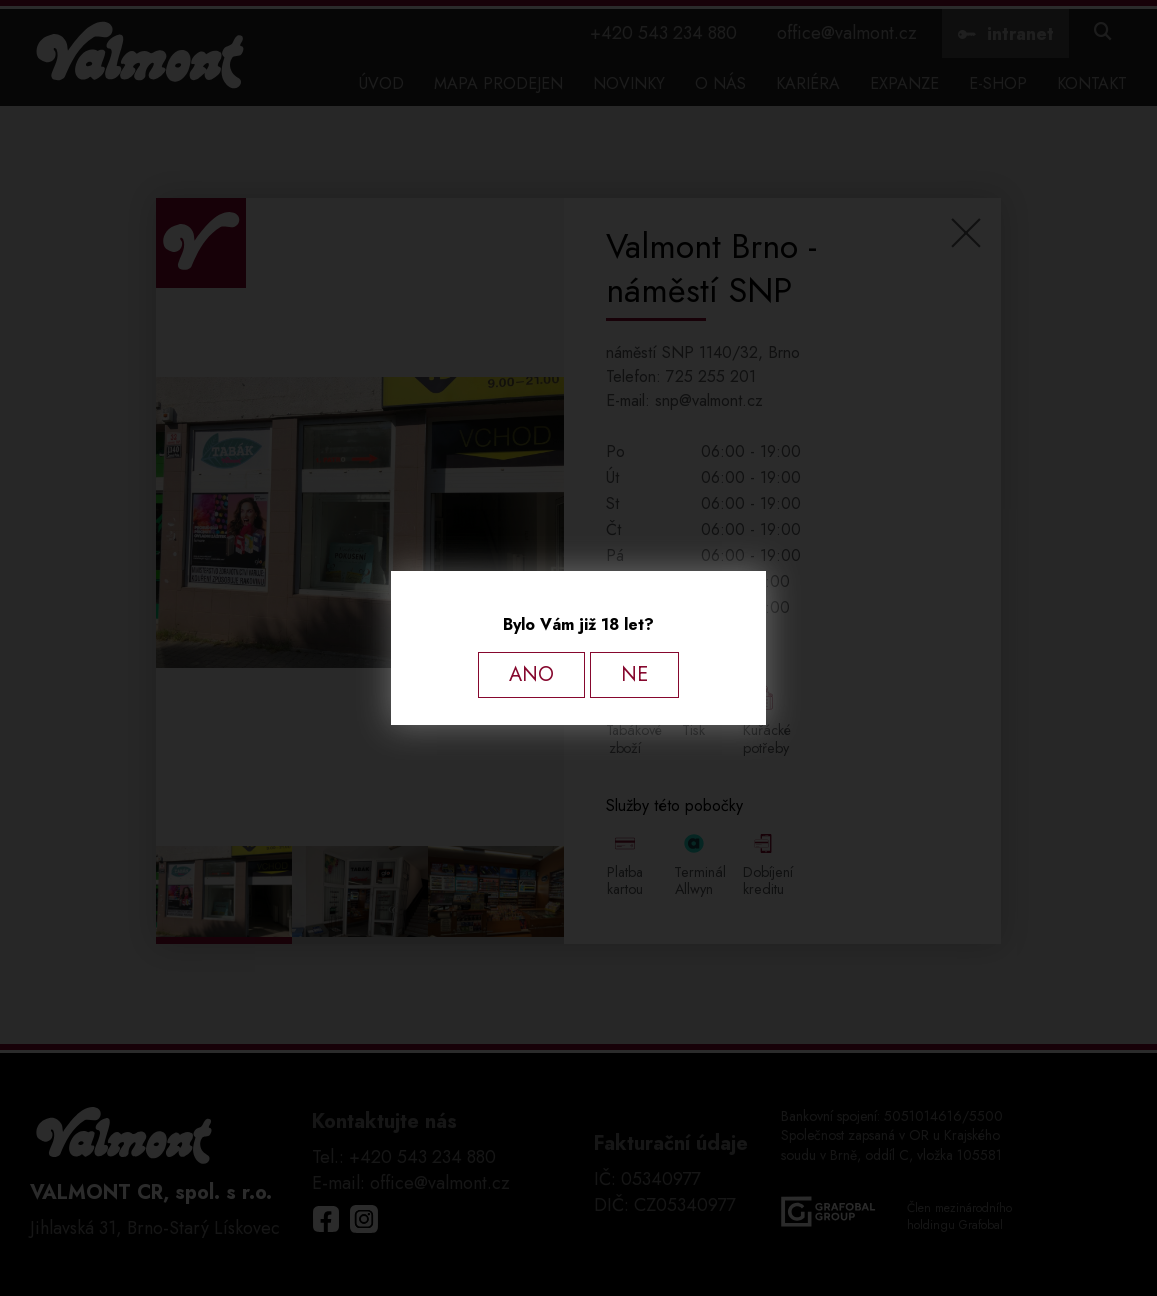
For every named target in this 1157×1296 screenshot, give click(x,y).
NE (634, 674)
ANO (531, 674)
